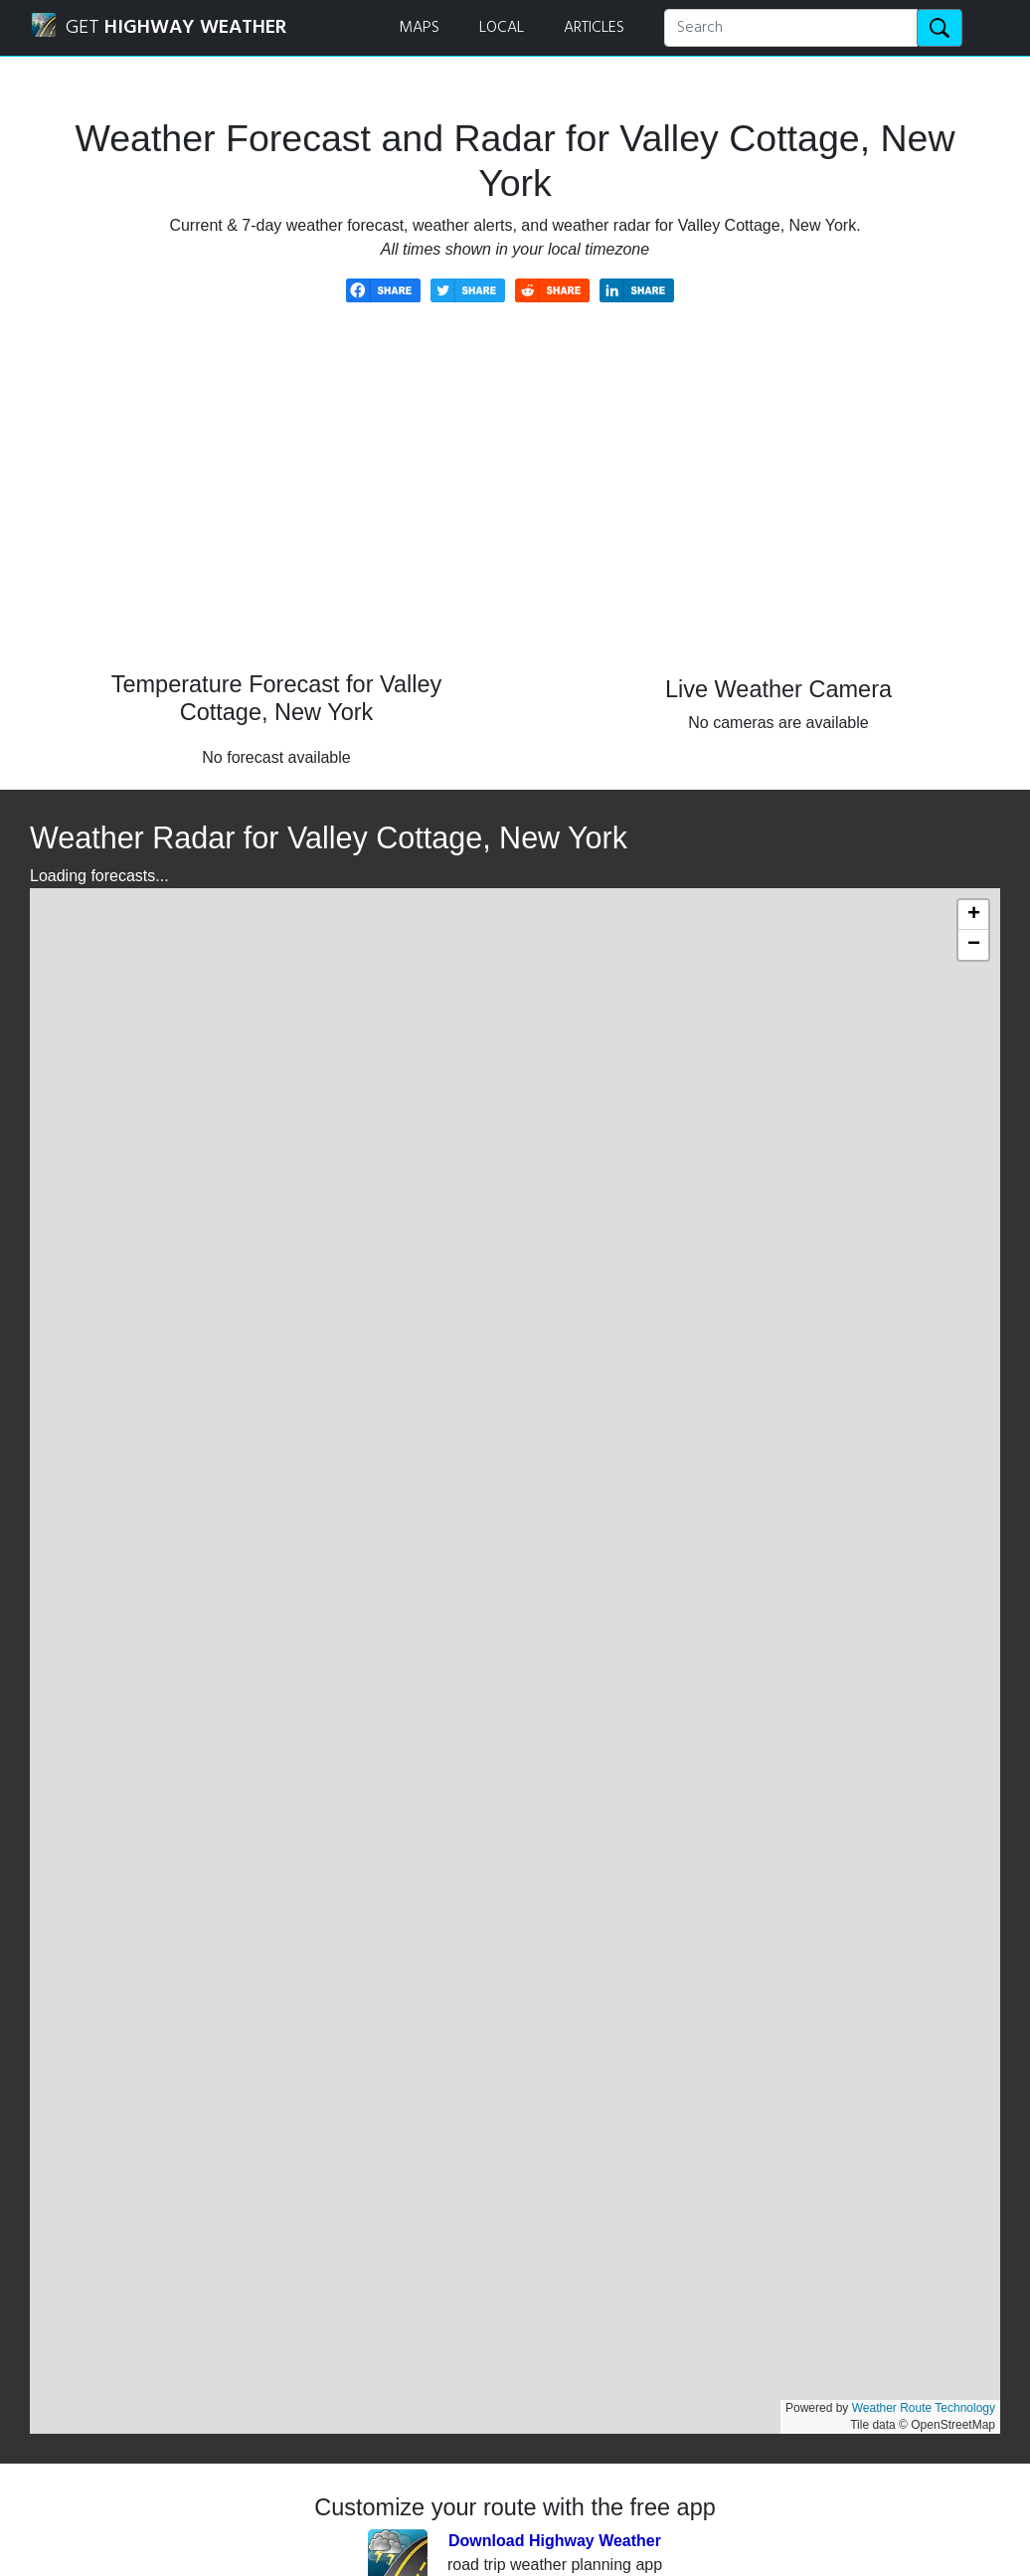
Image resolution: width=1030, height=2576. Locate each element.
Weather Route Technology (923, 2408)
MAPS (419, 28)
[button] (973, 915)
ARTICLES (594, 28)
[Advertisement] (515, 501)
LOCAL (501, 28)
